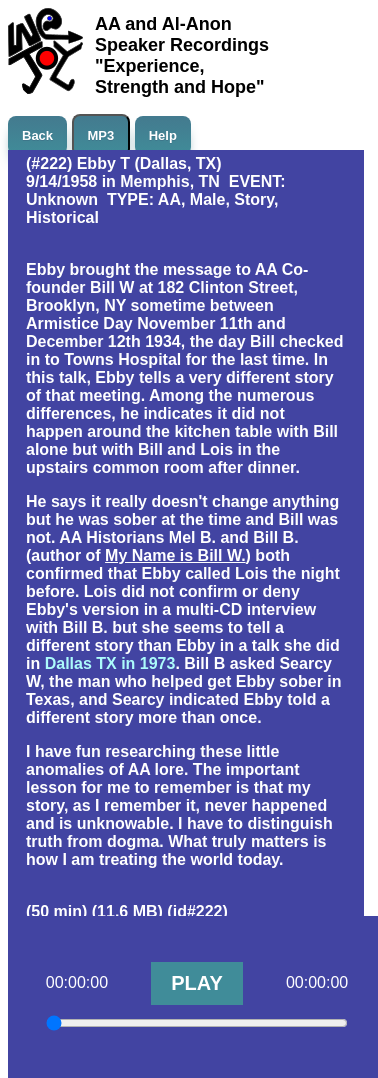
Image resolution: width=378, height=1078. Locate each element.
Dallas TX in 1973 (110, 663)
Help (163, 135)
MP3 (101, 135)
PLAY (197, 983)
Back (37, 135)
